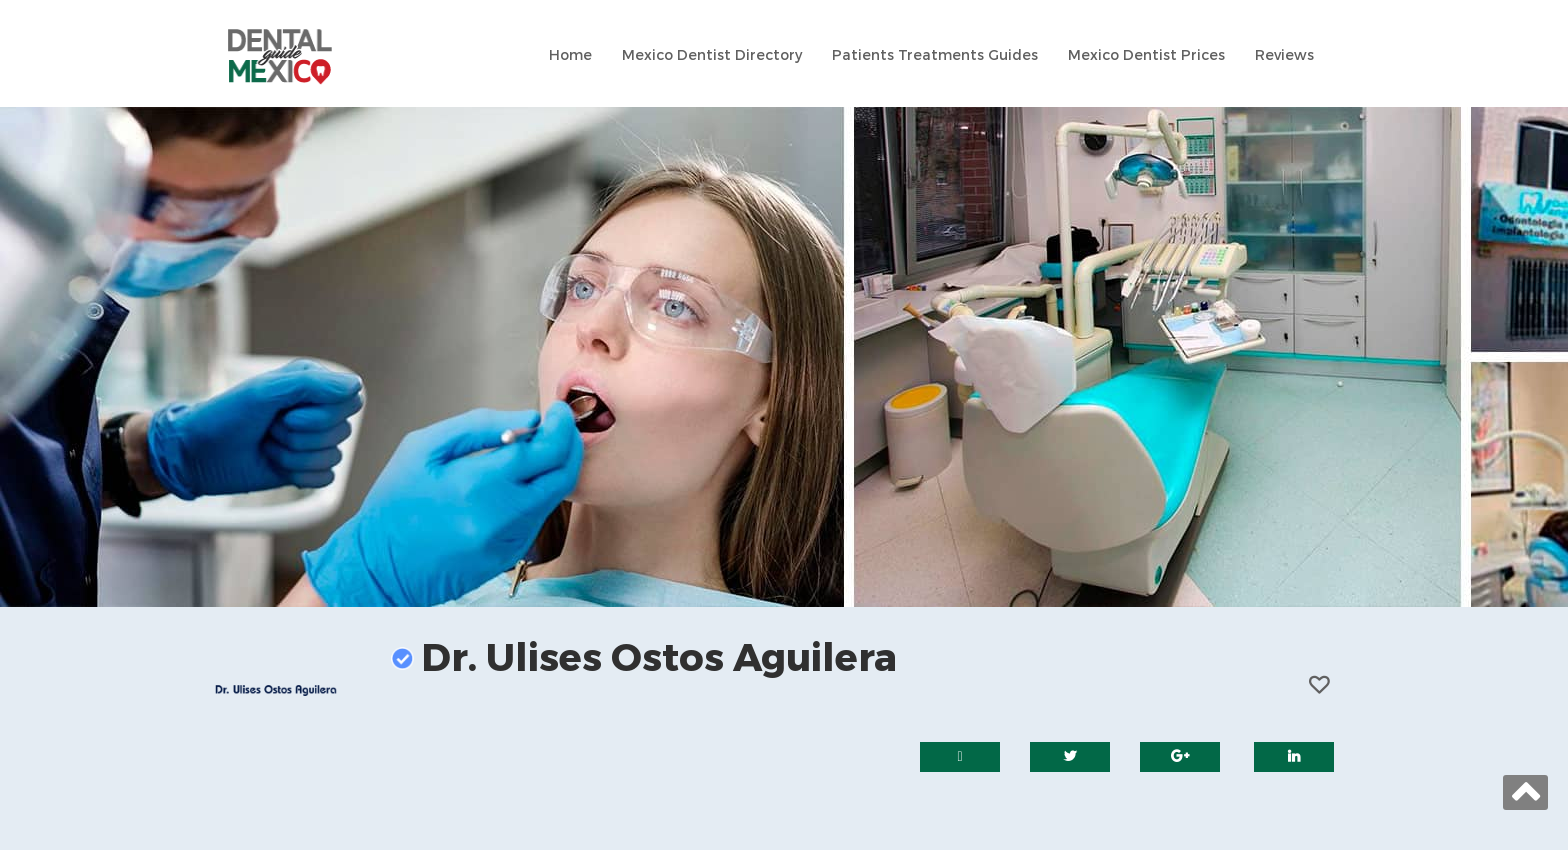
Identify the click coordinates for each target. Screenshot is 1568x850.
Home (570, 55)
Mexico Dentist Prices (1146, 55)
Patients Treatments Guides (935, 55)
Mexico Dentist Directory (712, 55)
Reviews (1284, 55)
